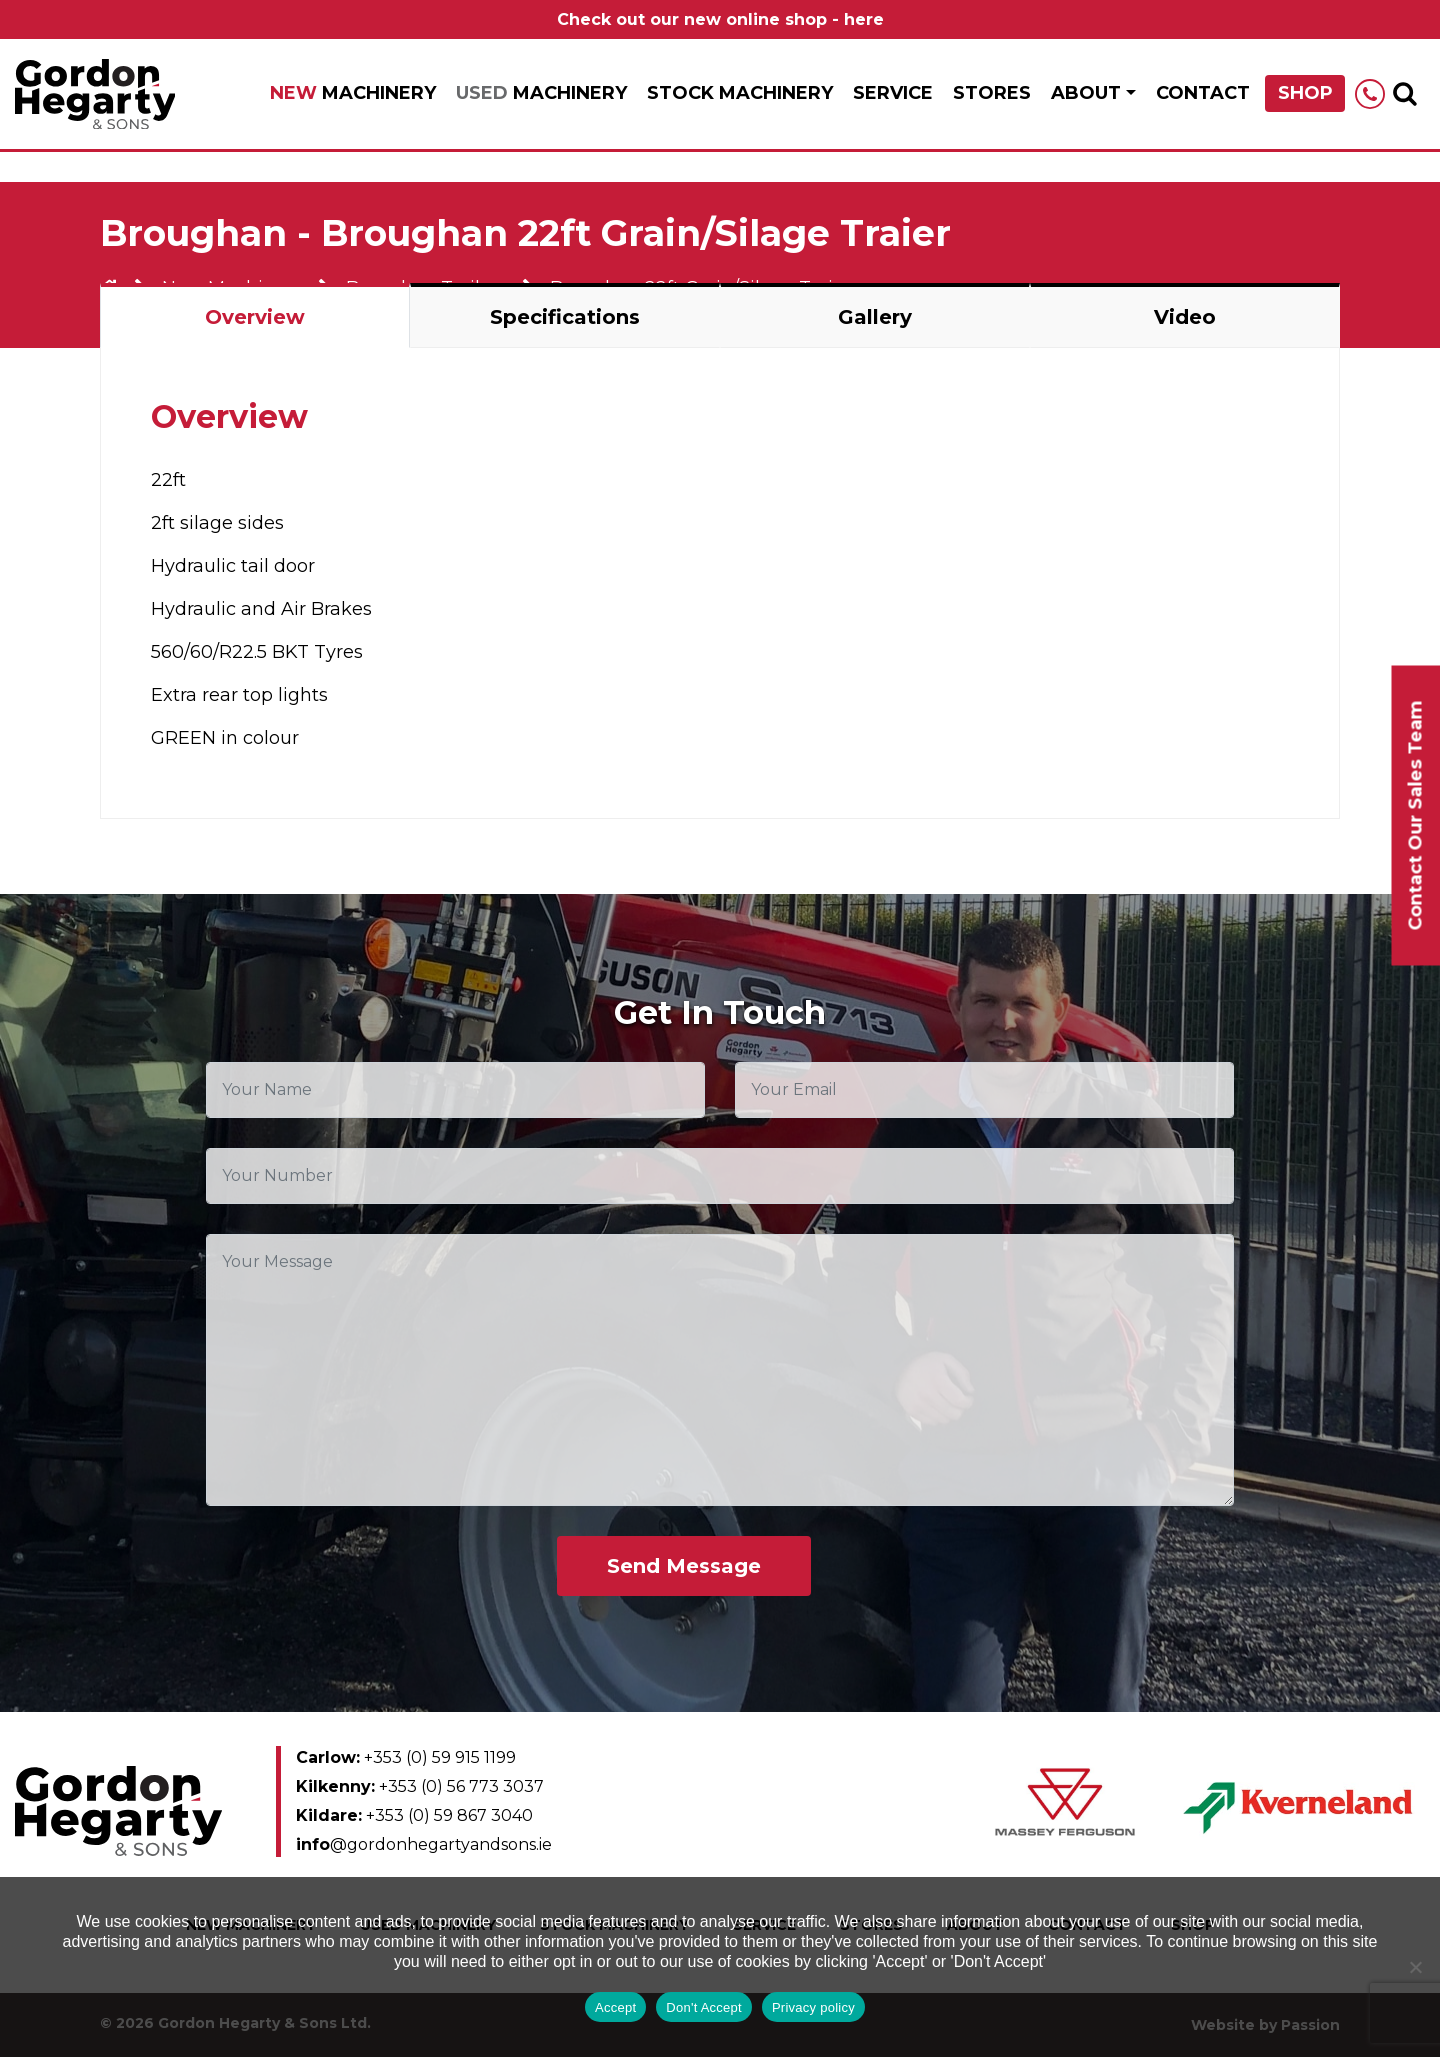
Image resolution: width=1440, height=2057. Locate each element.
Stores (992, 93)
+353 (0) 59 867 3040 (414, 1815)
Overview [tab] (255, 317)
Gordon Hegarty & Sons (95, 94)
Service (893, 93)
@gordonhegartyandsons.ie (424, 1844)
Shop (1305, 93)
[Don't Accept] (1415, 1967)
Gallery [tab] (875, 317)
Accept (615, 2007)
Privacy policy (813, 2007)
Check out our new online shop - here (720, 19)
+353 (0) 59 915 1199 (406, 1757)
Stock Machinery (740, 93)
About (1086, 93)
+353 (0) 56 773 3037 (420, 1786)
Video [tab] (1185, 317)
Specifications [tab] (565, 317)
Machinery (353, 93)
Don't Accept (704, 2007)
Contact (1203, 93)
